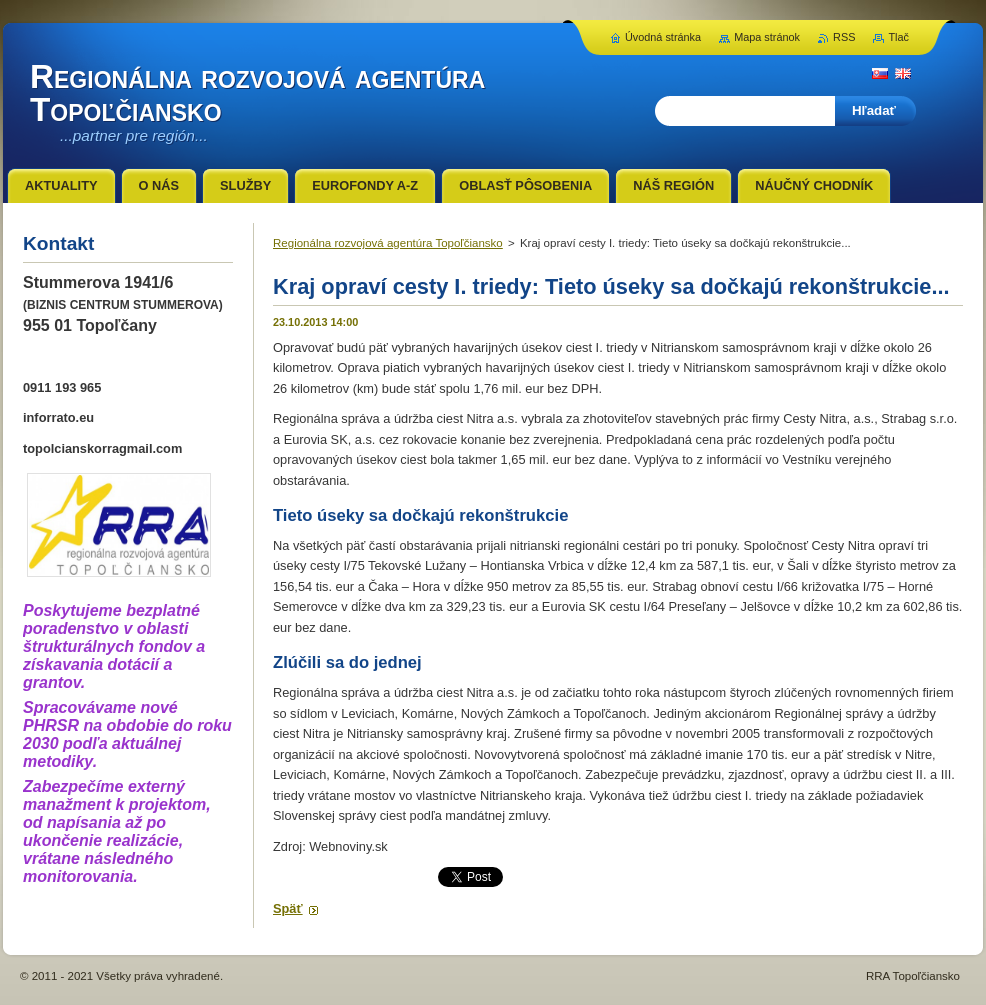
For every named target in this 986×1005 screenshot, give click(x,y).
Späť (288, 908)
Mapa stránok (767, 37)
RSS (844, 37)
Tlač (898, 37)
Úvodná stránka (663, 37)
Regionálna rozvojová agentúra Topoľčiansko (388, 243)
